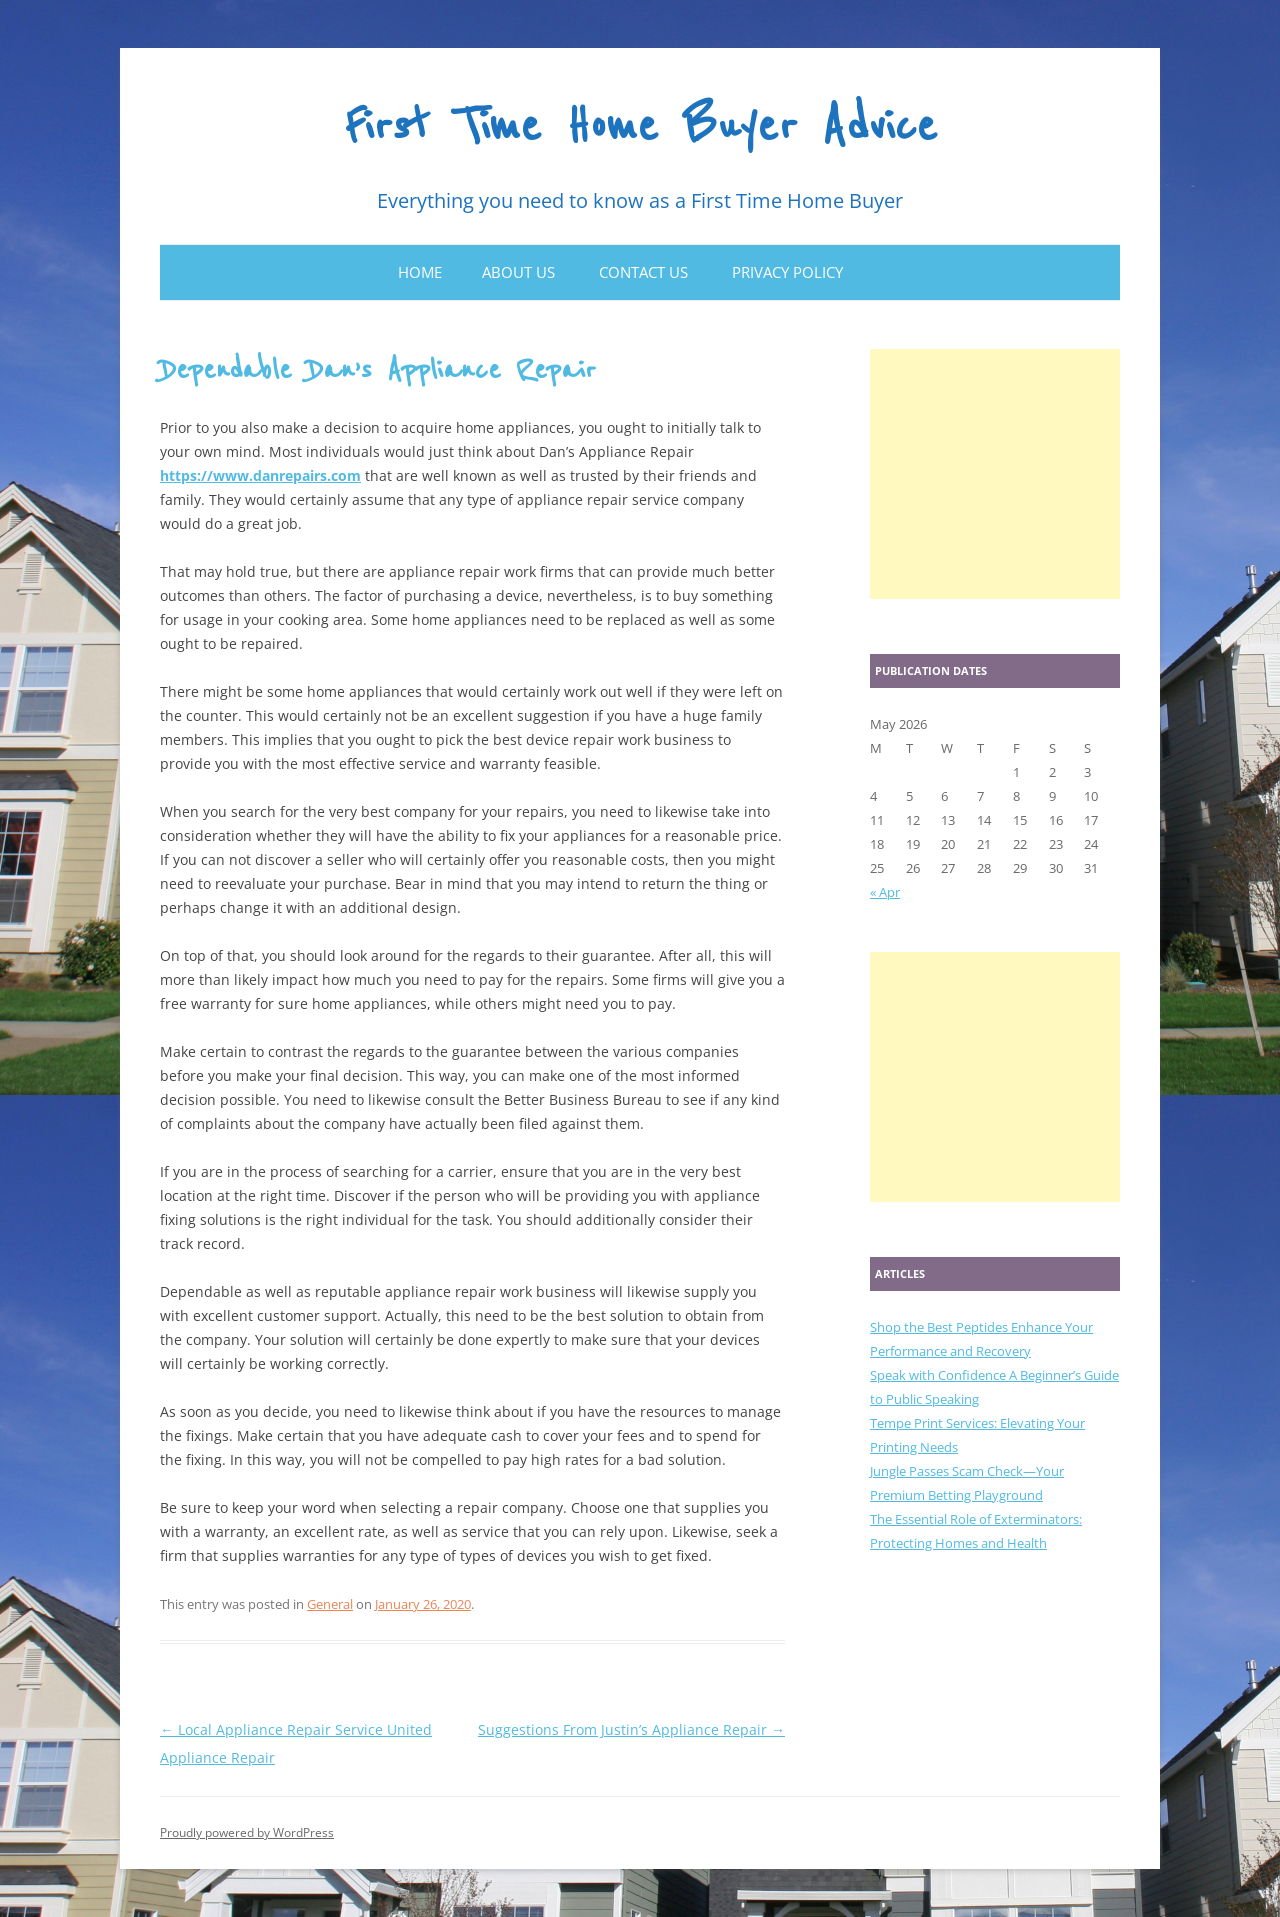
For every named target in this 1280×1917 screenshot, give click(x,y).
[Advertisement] (995, 474)
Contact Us (643, 272)
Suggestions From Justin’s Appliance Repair (631, 1729)
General (330, 1604)
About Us (518, 272)
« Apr (885, 892)
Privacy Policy (787, 272)
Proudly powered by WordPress (247, 1832)
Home (420, 272)
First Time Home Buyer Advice (640, 127)
